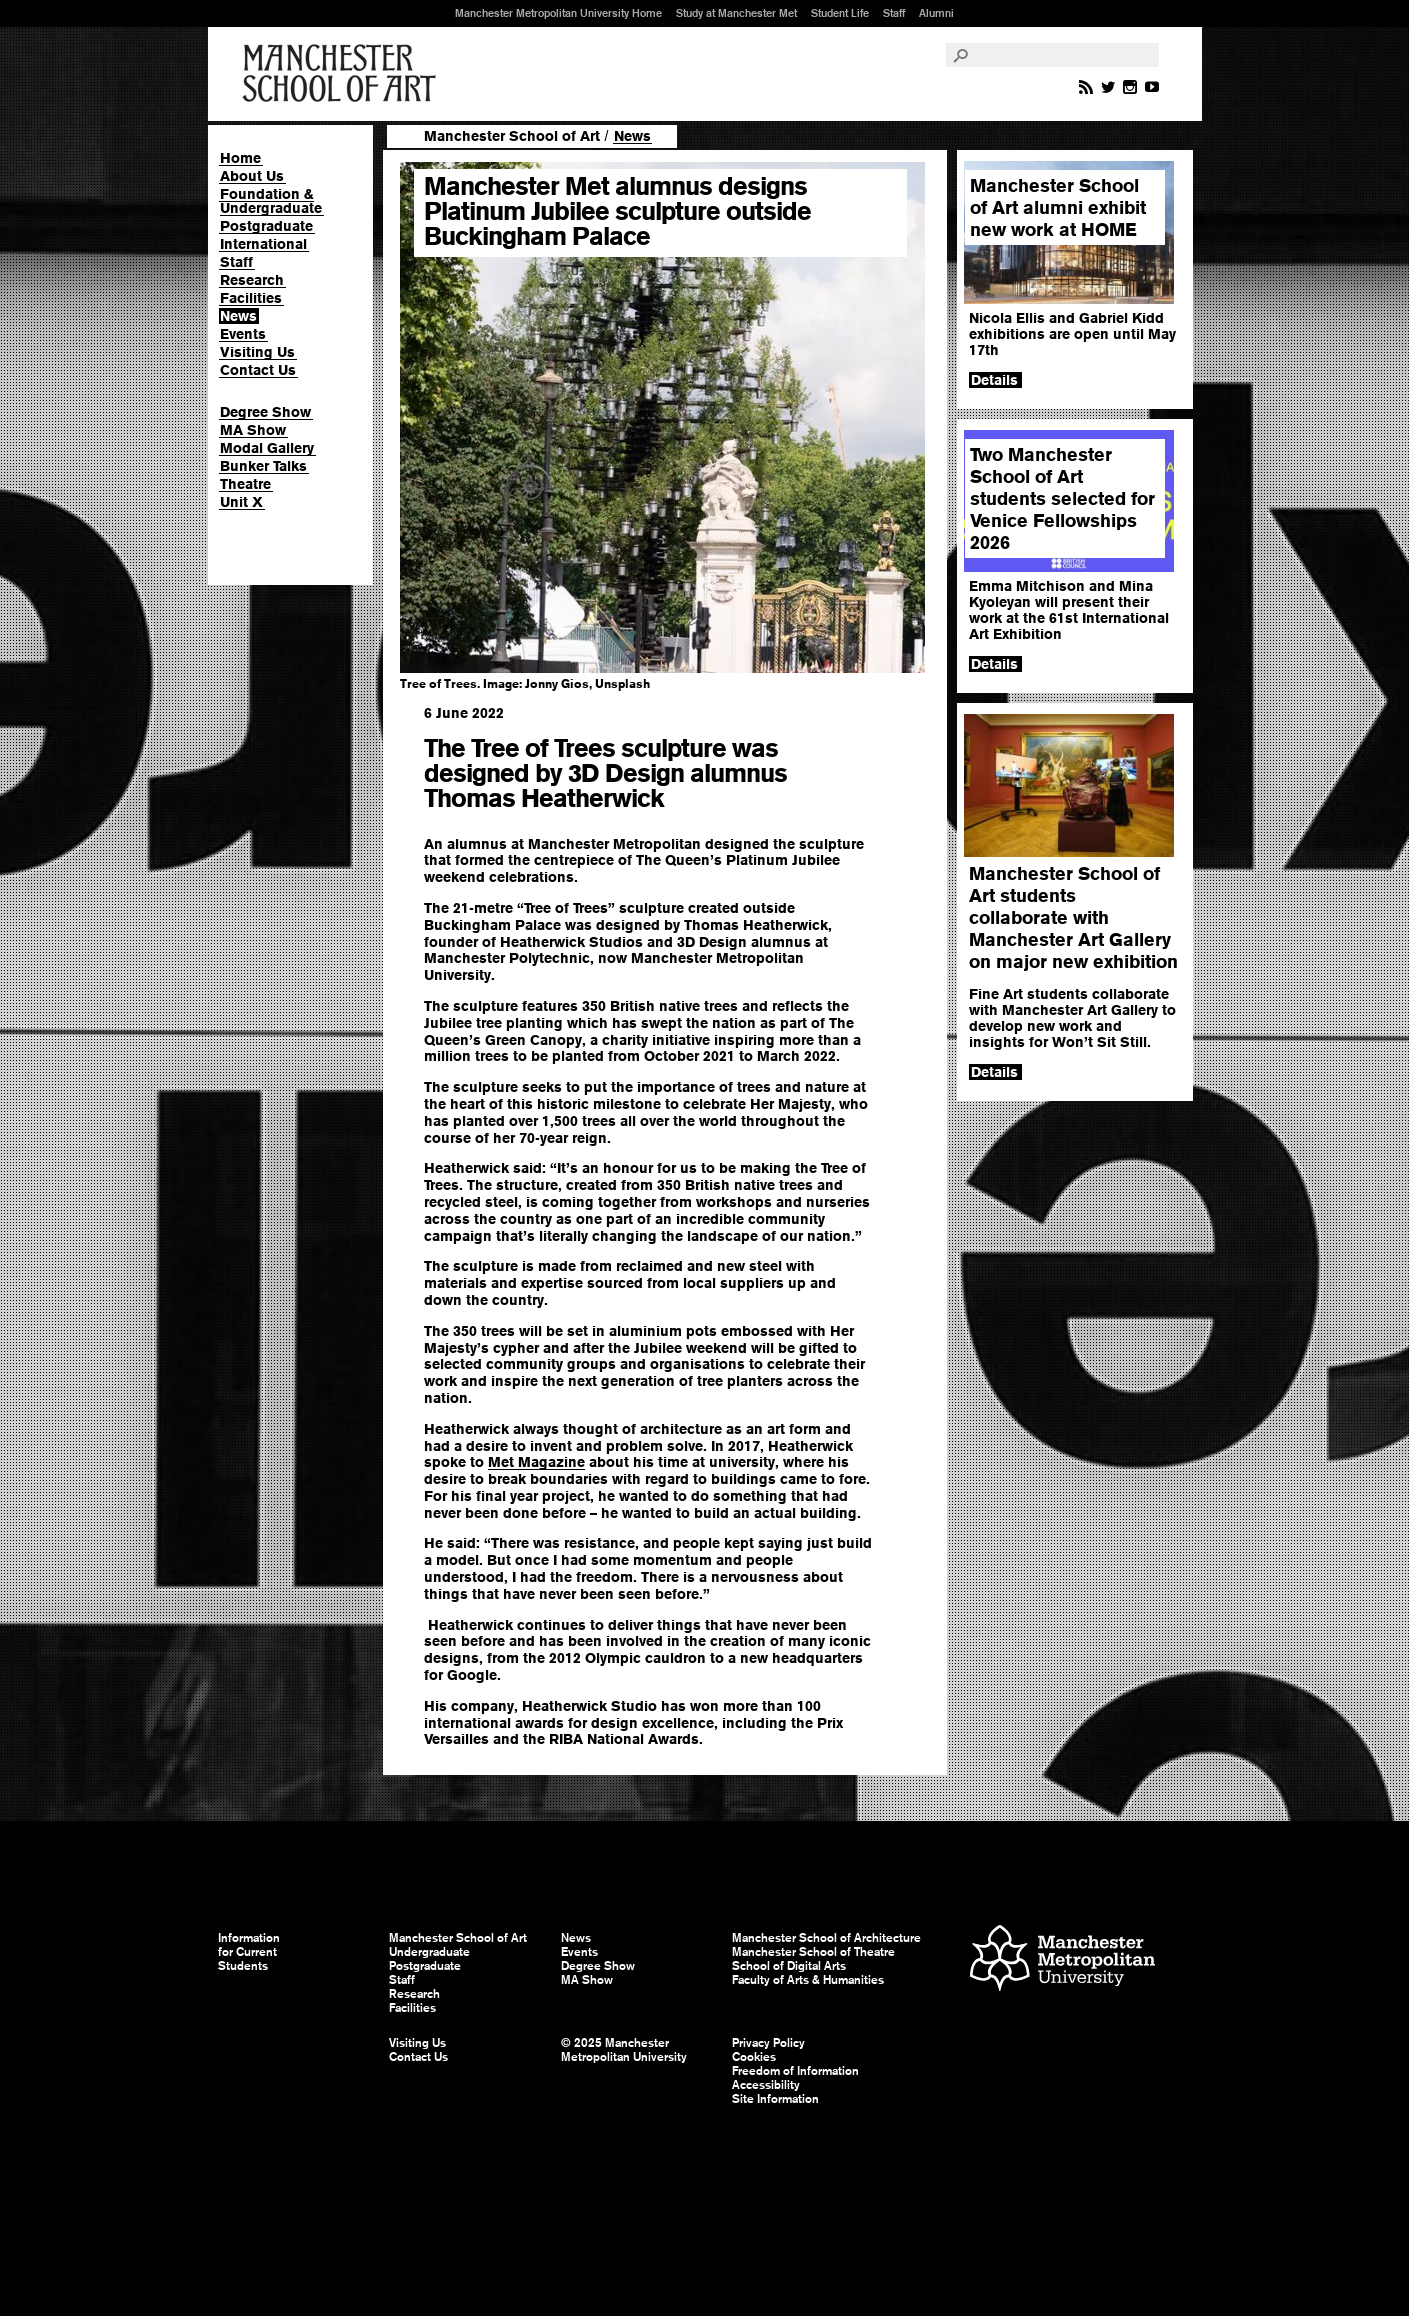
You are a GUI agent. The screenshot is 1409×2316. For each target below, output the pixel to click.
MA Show (253, 430)
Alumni (936, 13)
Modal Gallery (267, 448)
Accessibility (766, 2085)
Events (243, 334)
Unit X (241, 502)
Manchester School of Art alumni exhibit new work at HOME (1058, 207)
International (263, 244)
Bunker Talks (263, 466)
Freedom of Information (795, 2071)
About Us (252, 176)
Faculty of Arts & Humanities (808, 1980)
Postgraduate (266, 226)
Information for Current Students (249, 1952)
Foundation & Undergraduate (271, 201)
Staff (894, 13)
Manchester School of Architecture (826, 1938)
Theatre (245, 484)
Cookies (754, 2057)
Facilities (251, 298)
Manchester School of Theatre (813, 1952)
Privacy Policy (768, 2043)
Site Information (775, 2099)
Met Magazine (536, 1462)
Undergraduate (429, 1952)
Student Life (840, 13)
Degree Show (265, 412)
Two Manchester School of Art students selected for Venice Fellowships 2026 (1062, 498)
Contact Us (258, 370)
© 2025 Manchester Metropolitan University (624, 2050)
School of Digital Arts (789, 1966)
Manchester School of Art (343, 74)
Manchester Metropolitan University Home (558, 13)
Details (994, 380)
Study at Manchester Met (736, 13)
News (238, 316)
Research (252, 280)
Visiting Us (257, 352)
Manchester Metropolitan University (1062, 1960)
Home (240, 158)
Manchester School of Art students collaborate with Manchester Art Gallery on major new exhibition (1073, 917)
